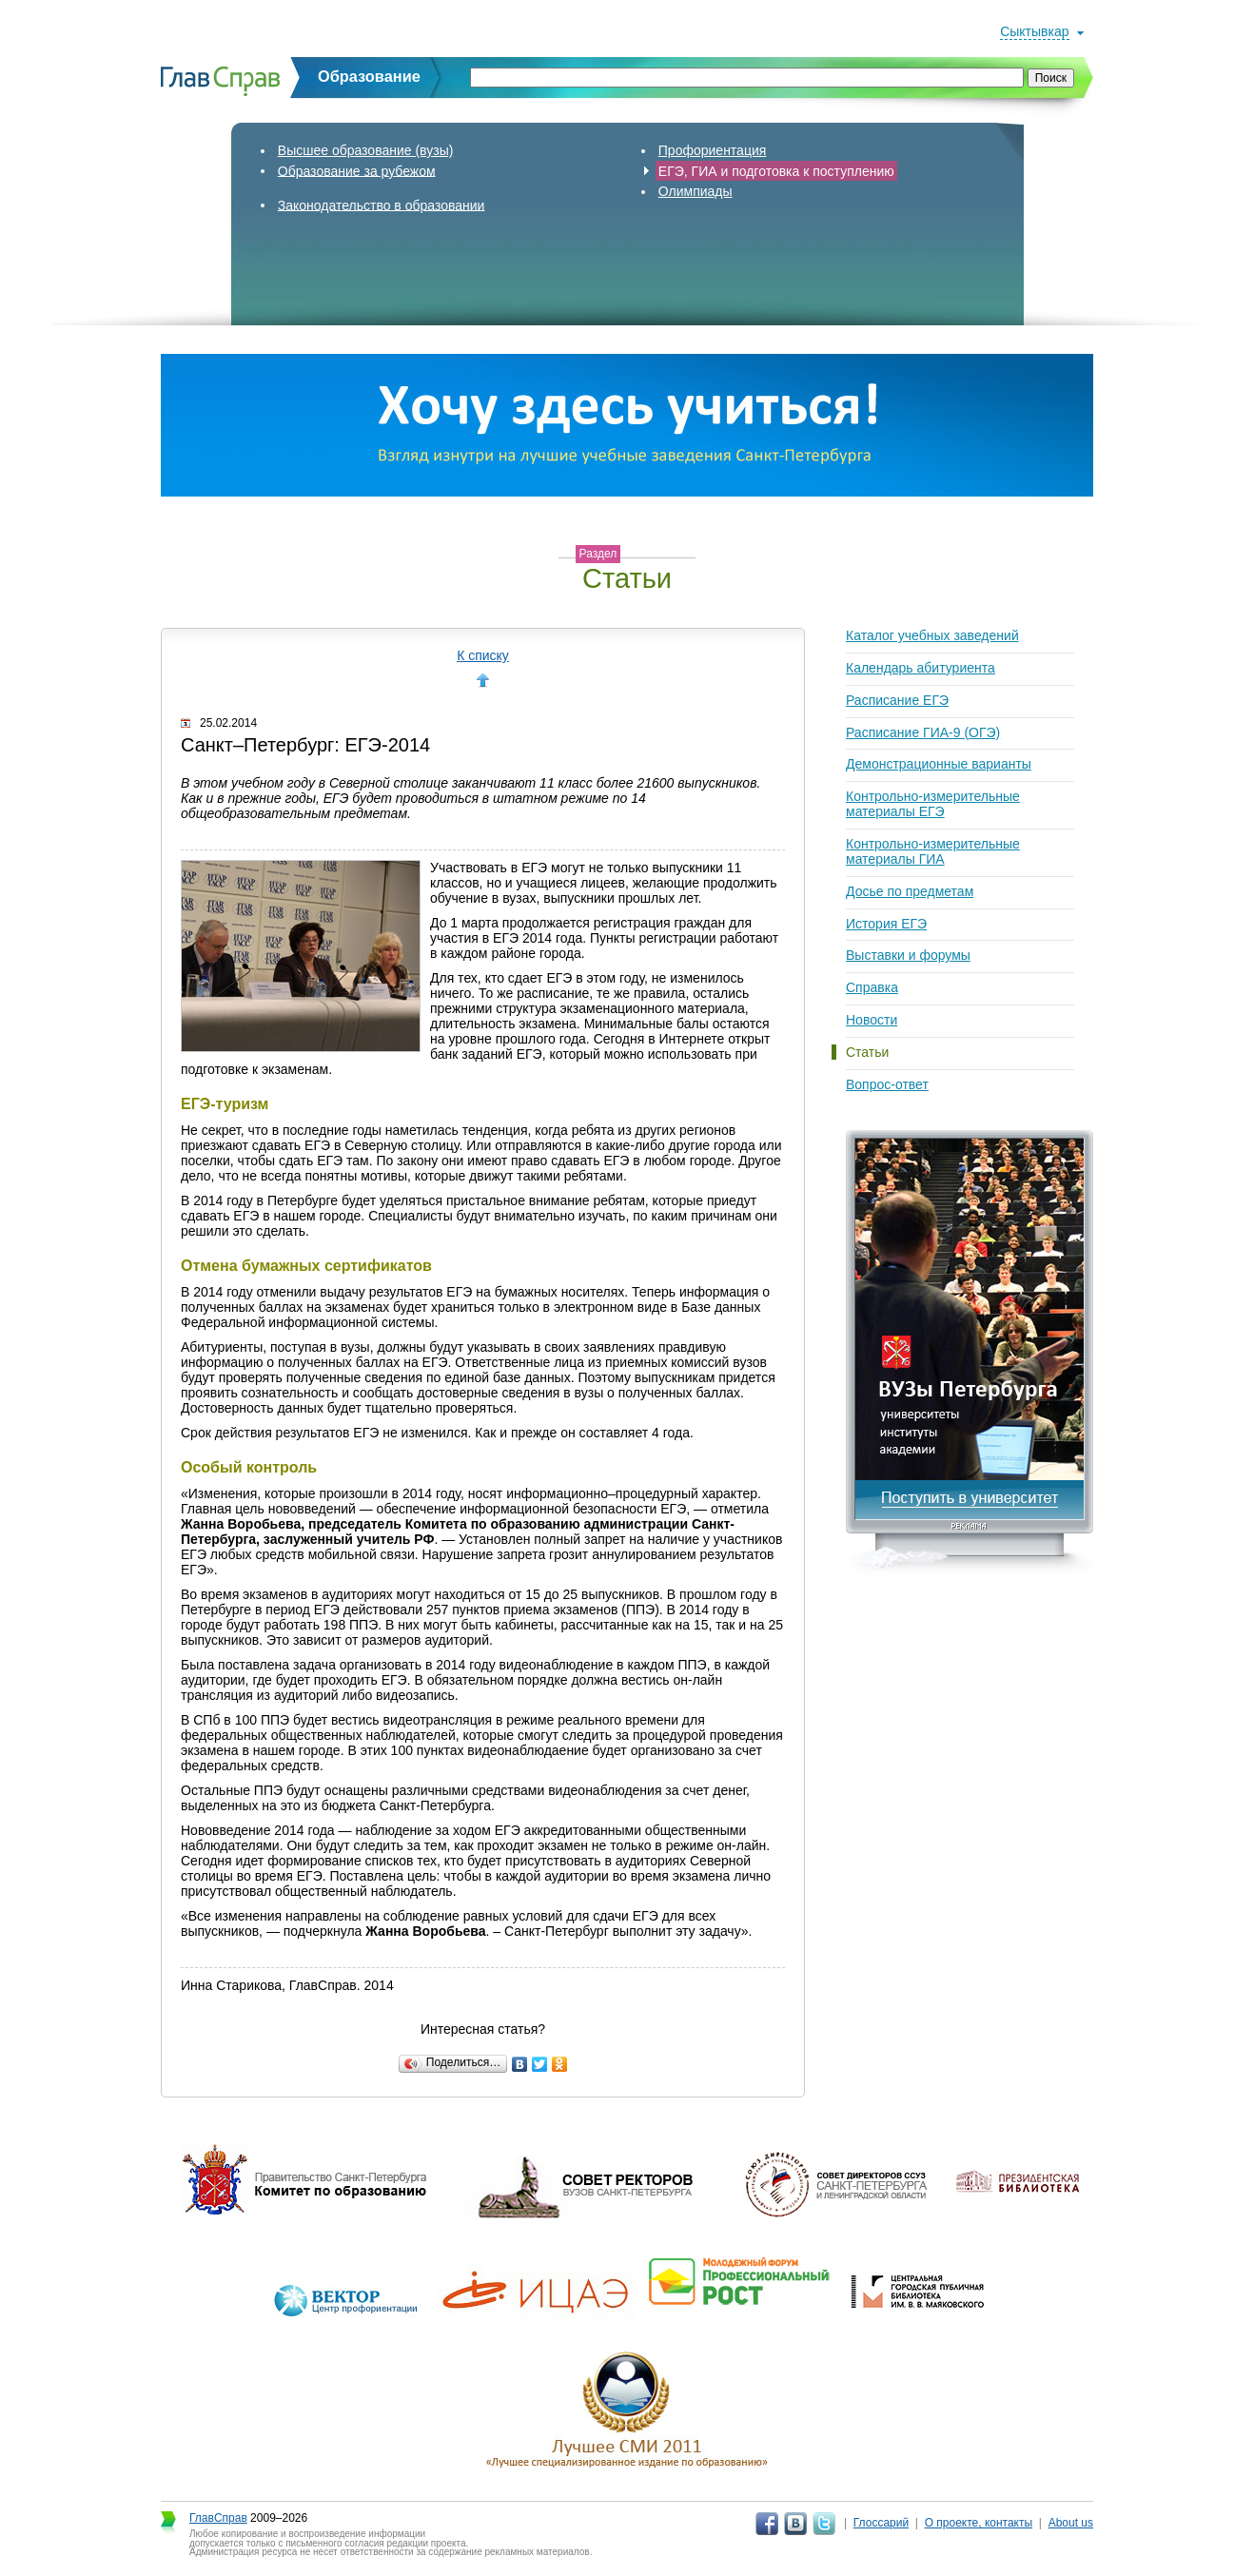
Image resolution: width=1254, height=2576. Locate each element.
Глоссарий (881, 2522)
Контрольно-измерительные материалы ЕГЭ (933, 804)
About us (1070, 2522)
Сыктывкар (1034, 31)
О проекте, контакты (979, 2522)
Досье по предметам (909, 891)
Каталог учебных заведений (932, 635)
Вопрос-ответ (887, 1084)
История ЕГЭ (886, 923)
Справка (872, 987)
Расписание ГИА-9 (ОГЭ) (923, 732)
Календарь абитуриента (920, 667)
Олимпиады (695, 191)
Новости (871, 1019)
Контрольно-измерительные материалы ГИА (933, 851)
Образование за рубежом (357, 170)
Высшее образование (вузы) (366, 150)
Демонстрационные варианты (938, 763)
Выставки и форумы (908, 955)
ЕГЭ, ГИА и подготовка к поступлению (776, 170)
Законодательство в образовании (381, 204)
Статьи (867, 1052)
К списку (483, 655)
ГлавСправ (218, 2518)
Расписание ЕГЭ (897, 700)
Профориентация (712, 150)
